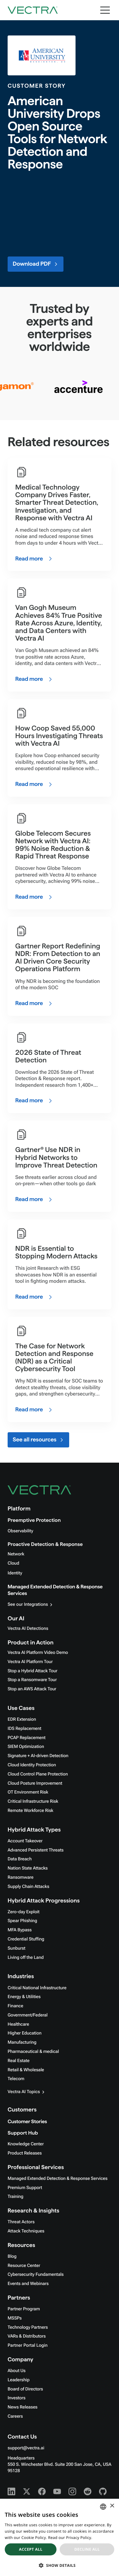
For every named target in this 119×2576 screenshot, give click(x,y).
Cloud (13, 1563)
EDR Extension (22, 1719)
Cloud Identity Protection (32, 1765)
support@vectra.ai (26, 2448)
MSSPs (15, 2318)
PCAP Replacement (26, 1737)
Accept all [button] (31, 2549)
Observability (20, 1531)
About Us (17, 2370)
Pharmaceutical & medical (33, 2051)
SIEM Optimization (26, 1746)
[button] (59, 2565)
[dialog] (59, 2537)
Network (16, 1554)
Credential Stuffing (26, 1939)
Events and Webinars (28, 2283)
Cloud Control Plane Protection (38, 1774)
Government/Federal (28, 2015)
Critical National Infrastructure (37, 1988)
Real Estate (19, 2060)
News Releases (22, 2407)
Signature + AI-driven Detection (38, 1755)
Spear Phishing (22, 1920)
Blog (12, 2256)
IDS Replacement (24, 1728)
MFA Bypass (20, 1930)
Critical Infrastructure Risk (33, 1801)
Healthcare (18, 2024)
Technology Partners (28, 2327)
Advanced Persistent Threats (35, 1850)
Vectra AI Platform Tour (30, 1661)
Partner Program (24, 2309)
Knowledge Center (26, 2144)
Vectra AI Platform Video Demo (38, 1652)
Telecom (16, 2078)
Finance (15, 2006)
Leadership (19, 2380)
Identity (15, 1573)
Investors (16, 2398)
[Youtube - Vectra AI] (57, 2491)
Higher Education (25, 2033)
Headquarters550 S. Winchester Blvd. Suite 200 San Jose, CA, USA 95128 (59, 2464)
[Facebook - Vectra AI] (42, 2491)
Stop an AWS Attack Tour (32, 1689)
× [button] (111, 2506)
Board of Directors (25, 2389)
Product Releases (25, 2153)
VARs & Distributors (27, 2336)
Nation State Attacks (28, 1868)
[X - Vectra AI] (26, 2491)
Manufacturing (22, 2042)
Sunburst (16, 1948)
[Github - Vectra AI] (103, 2491)
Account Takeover (25, 1841)
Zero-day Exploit (23, 1912)
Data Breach (20, 1859)
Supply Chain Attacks (28, 1886)
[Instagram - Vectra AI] (72, 2491)
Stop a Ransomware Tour (32, 1679)
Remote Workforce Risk (30, 1810)
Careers (15, 2416)
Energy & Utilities (24, 1996)
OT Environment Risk (28, 1792)
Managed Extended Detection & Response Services (58, 2178)
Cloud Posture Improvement (35, 1783)
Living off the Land (25, 1957)
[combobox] (103, 2506)
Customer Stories (27, 2121)
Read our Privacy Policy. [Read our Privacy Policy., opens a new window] (70, 2537)
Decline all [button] (87, 2549)
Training (15, 2196)
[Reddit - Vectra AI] (87, 2491)
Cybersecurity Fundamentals (35, 2274)
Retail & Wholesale (26, 2070)
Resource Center (24, 2265)
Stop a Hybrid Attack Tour (32, 1671)
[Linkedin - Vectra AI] (11, 2491)
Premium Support (25, 2187)
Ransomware (20, 1877)
